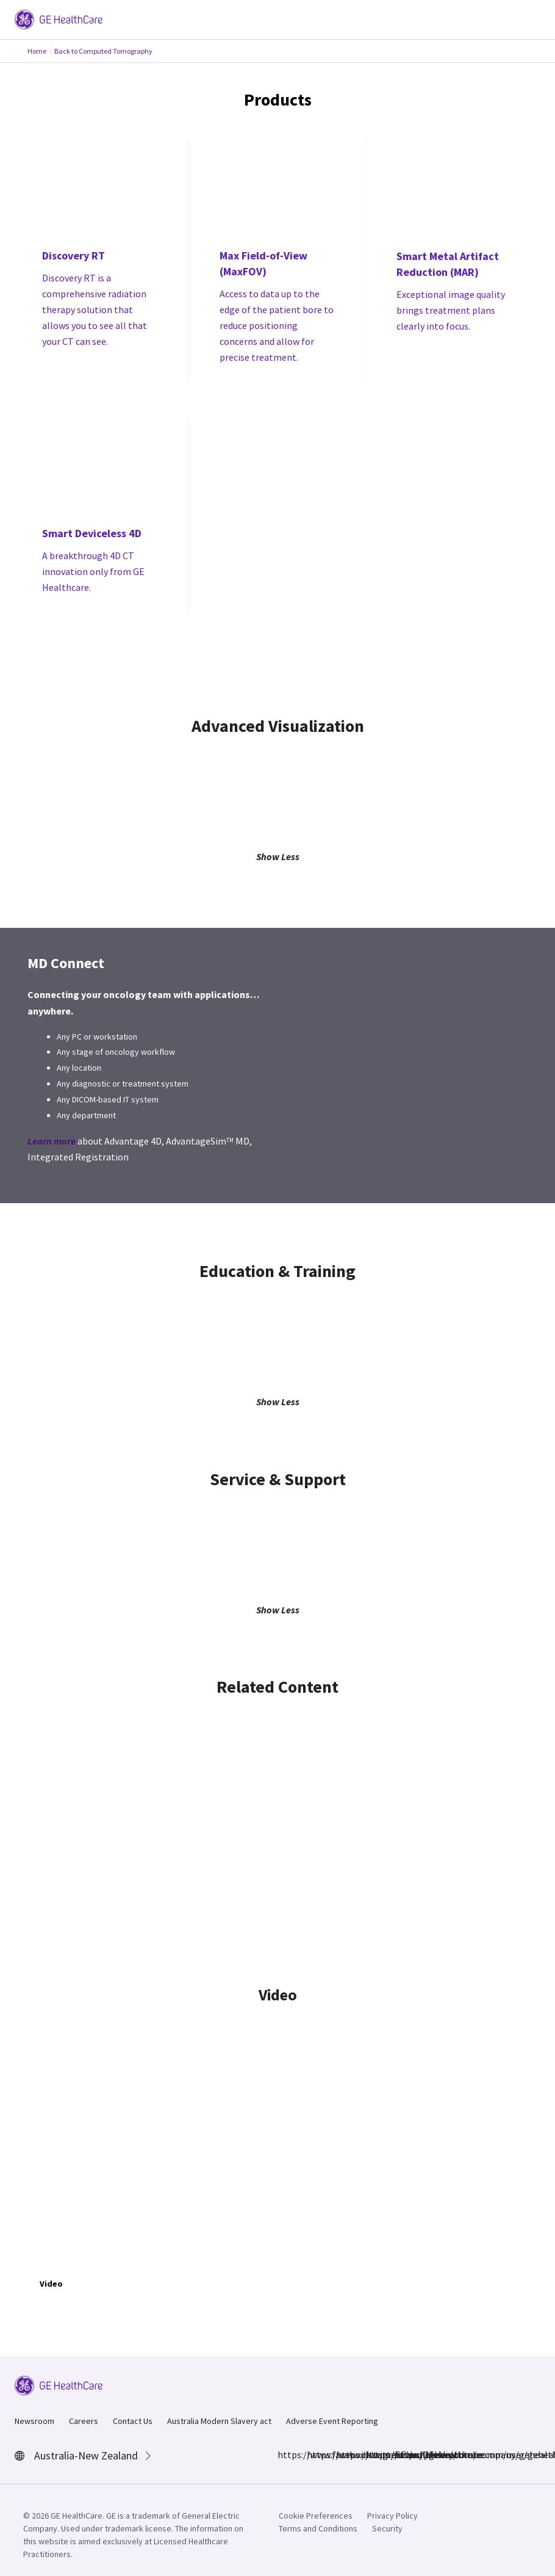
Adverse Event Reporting (332, 2420)
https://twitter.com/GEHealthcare (343, 2454)
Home (36, 51)
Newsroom (34, 2420)
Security (387, 2528)
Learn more (51, 1141)
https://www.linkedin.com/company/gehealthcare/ (372, 2454)
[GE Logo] (58, 18)
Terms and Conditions (318, 2528)
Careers (83, 2420)
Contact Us (132, 2420)
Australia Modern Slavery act (219, 2420)
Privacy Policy (392, 2515)
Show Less (277, 856)
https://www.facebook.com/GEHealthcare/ (285, 2454)
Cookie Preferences (316, 2515)
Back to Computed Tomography (103, 51)
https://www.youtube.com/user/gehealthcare (402, 2454)
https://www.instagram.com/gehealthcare (314, 2454)
